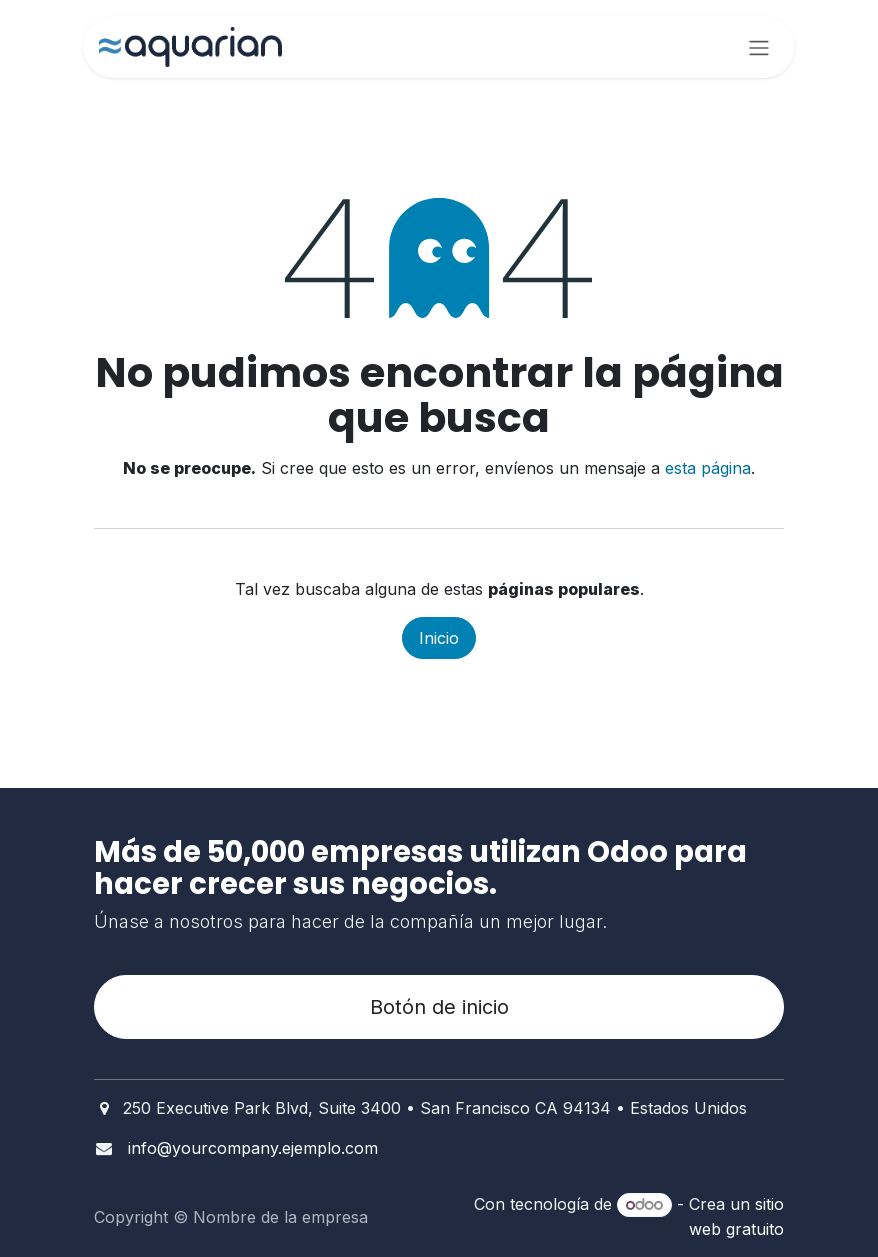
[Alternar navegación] (759, 47)
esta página (708, 468)
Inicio (439, 638)
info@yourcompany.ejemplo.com (253, 1148)
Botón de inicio (439, 1007)
